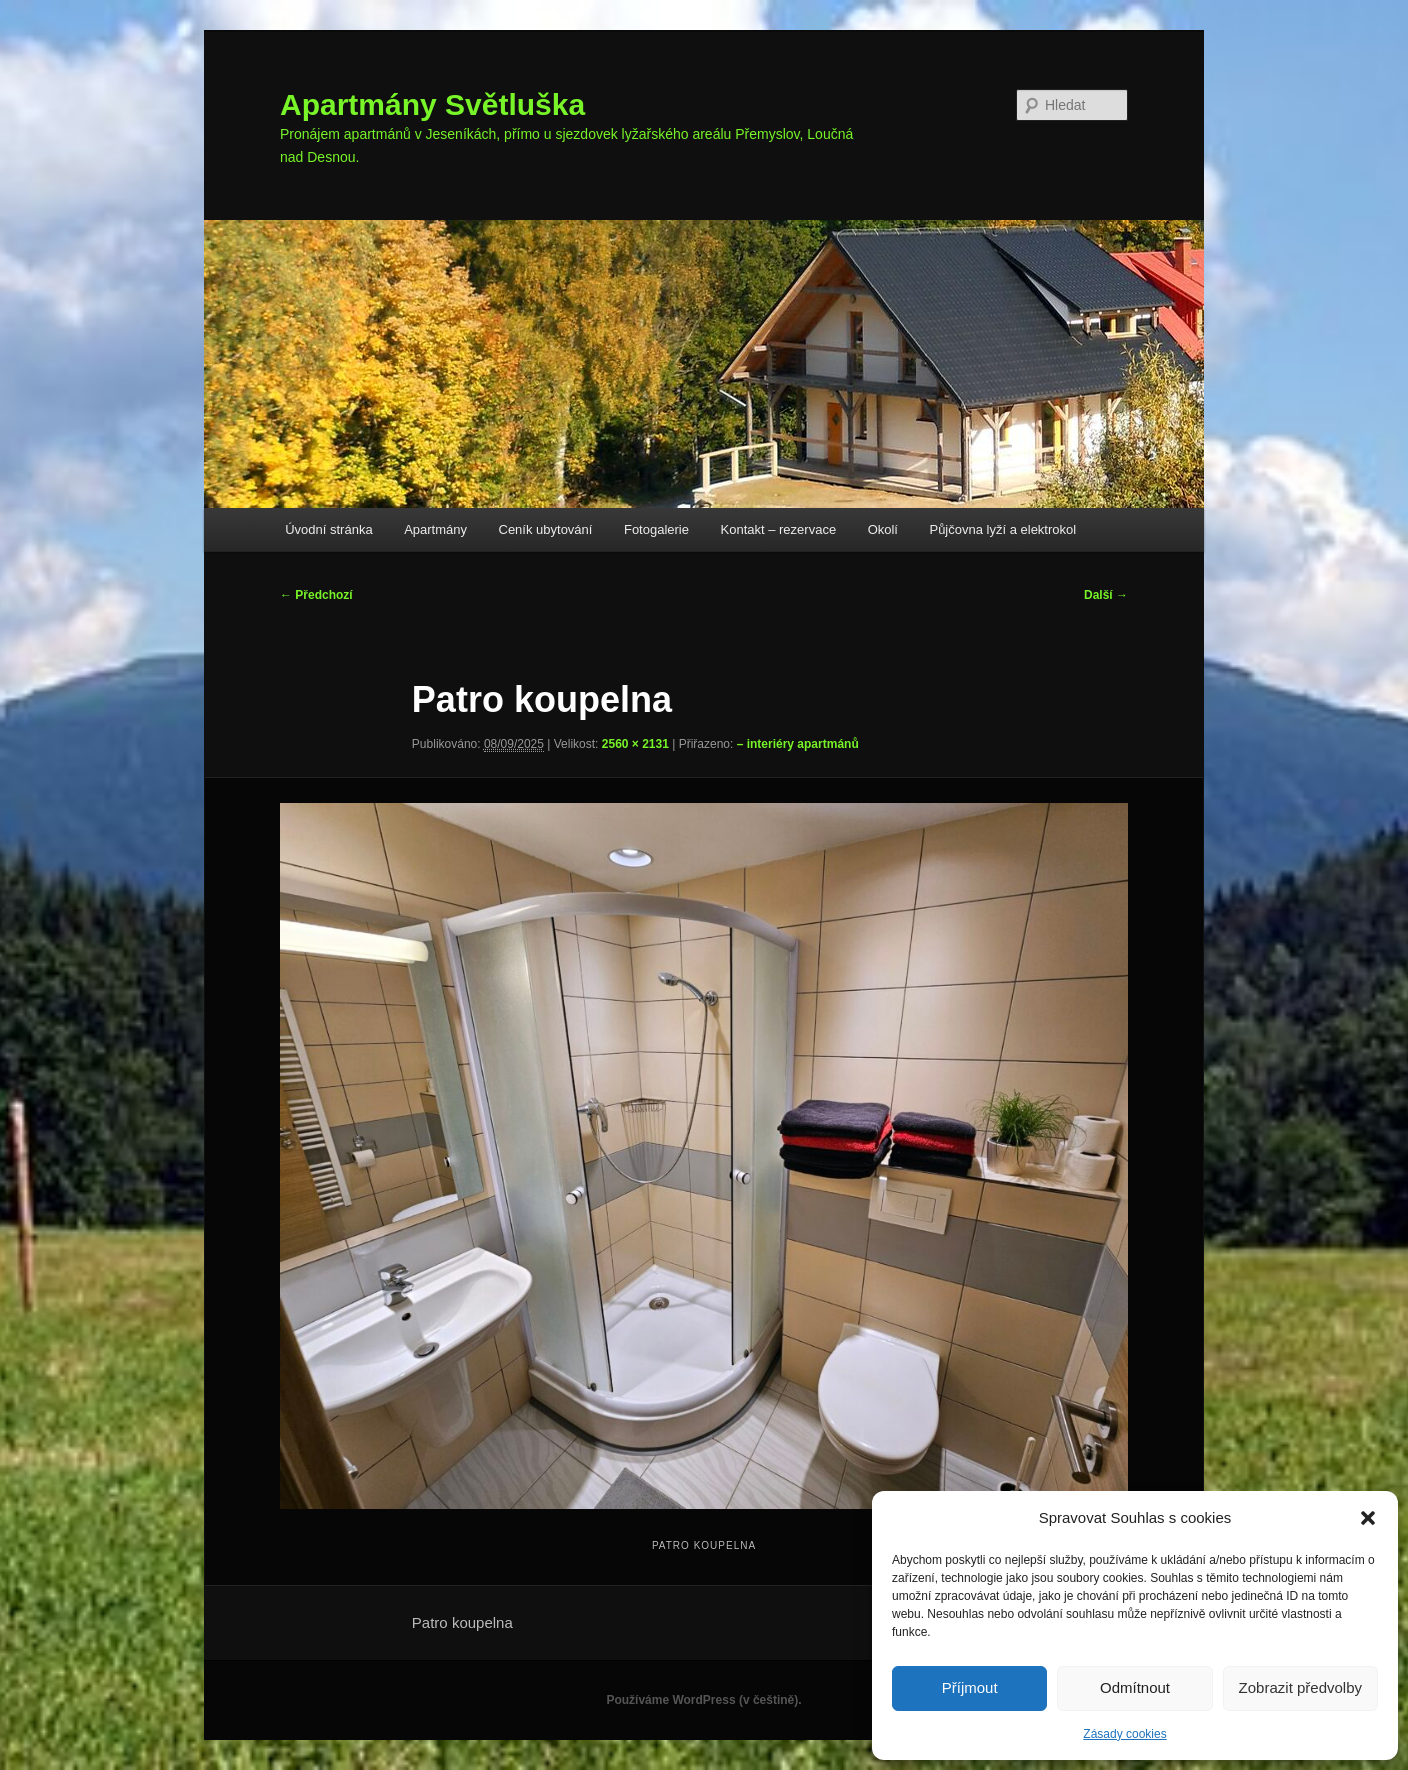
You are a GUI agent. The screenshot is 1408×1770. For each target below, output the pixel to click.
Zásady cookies (1124, 1734)
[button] (1368, 1518)
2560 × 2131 (635, 744)
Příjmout (970, 1687)
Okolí (883, 529)
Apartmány (435, 529)
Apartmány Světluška (432, 104)
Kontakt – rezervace (779, 529)
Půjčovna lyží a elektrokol (1002, 529)
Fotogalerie (656, 529)
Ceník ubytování (546, 529)
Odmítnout (1135, 1687)
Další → (1106, 595)
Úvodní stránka (328, 529)
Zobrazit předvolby (1300, 1687)
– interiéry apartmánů (798, 744)
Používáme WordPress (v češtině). (703, 1700)
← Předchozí (316, 595)
